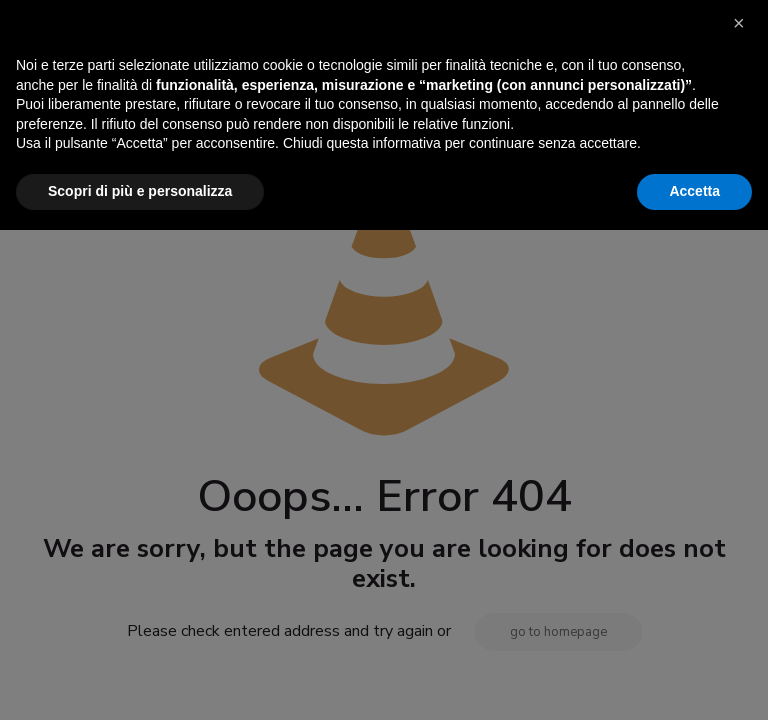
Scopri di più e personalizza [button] (140, 681)
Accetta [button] (694, 681)
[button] (742, 522)
